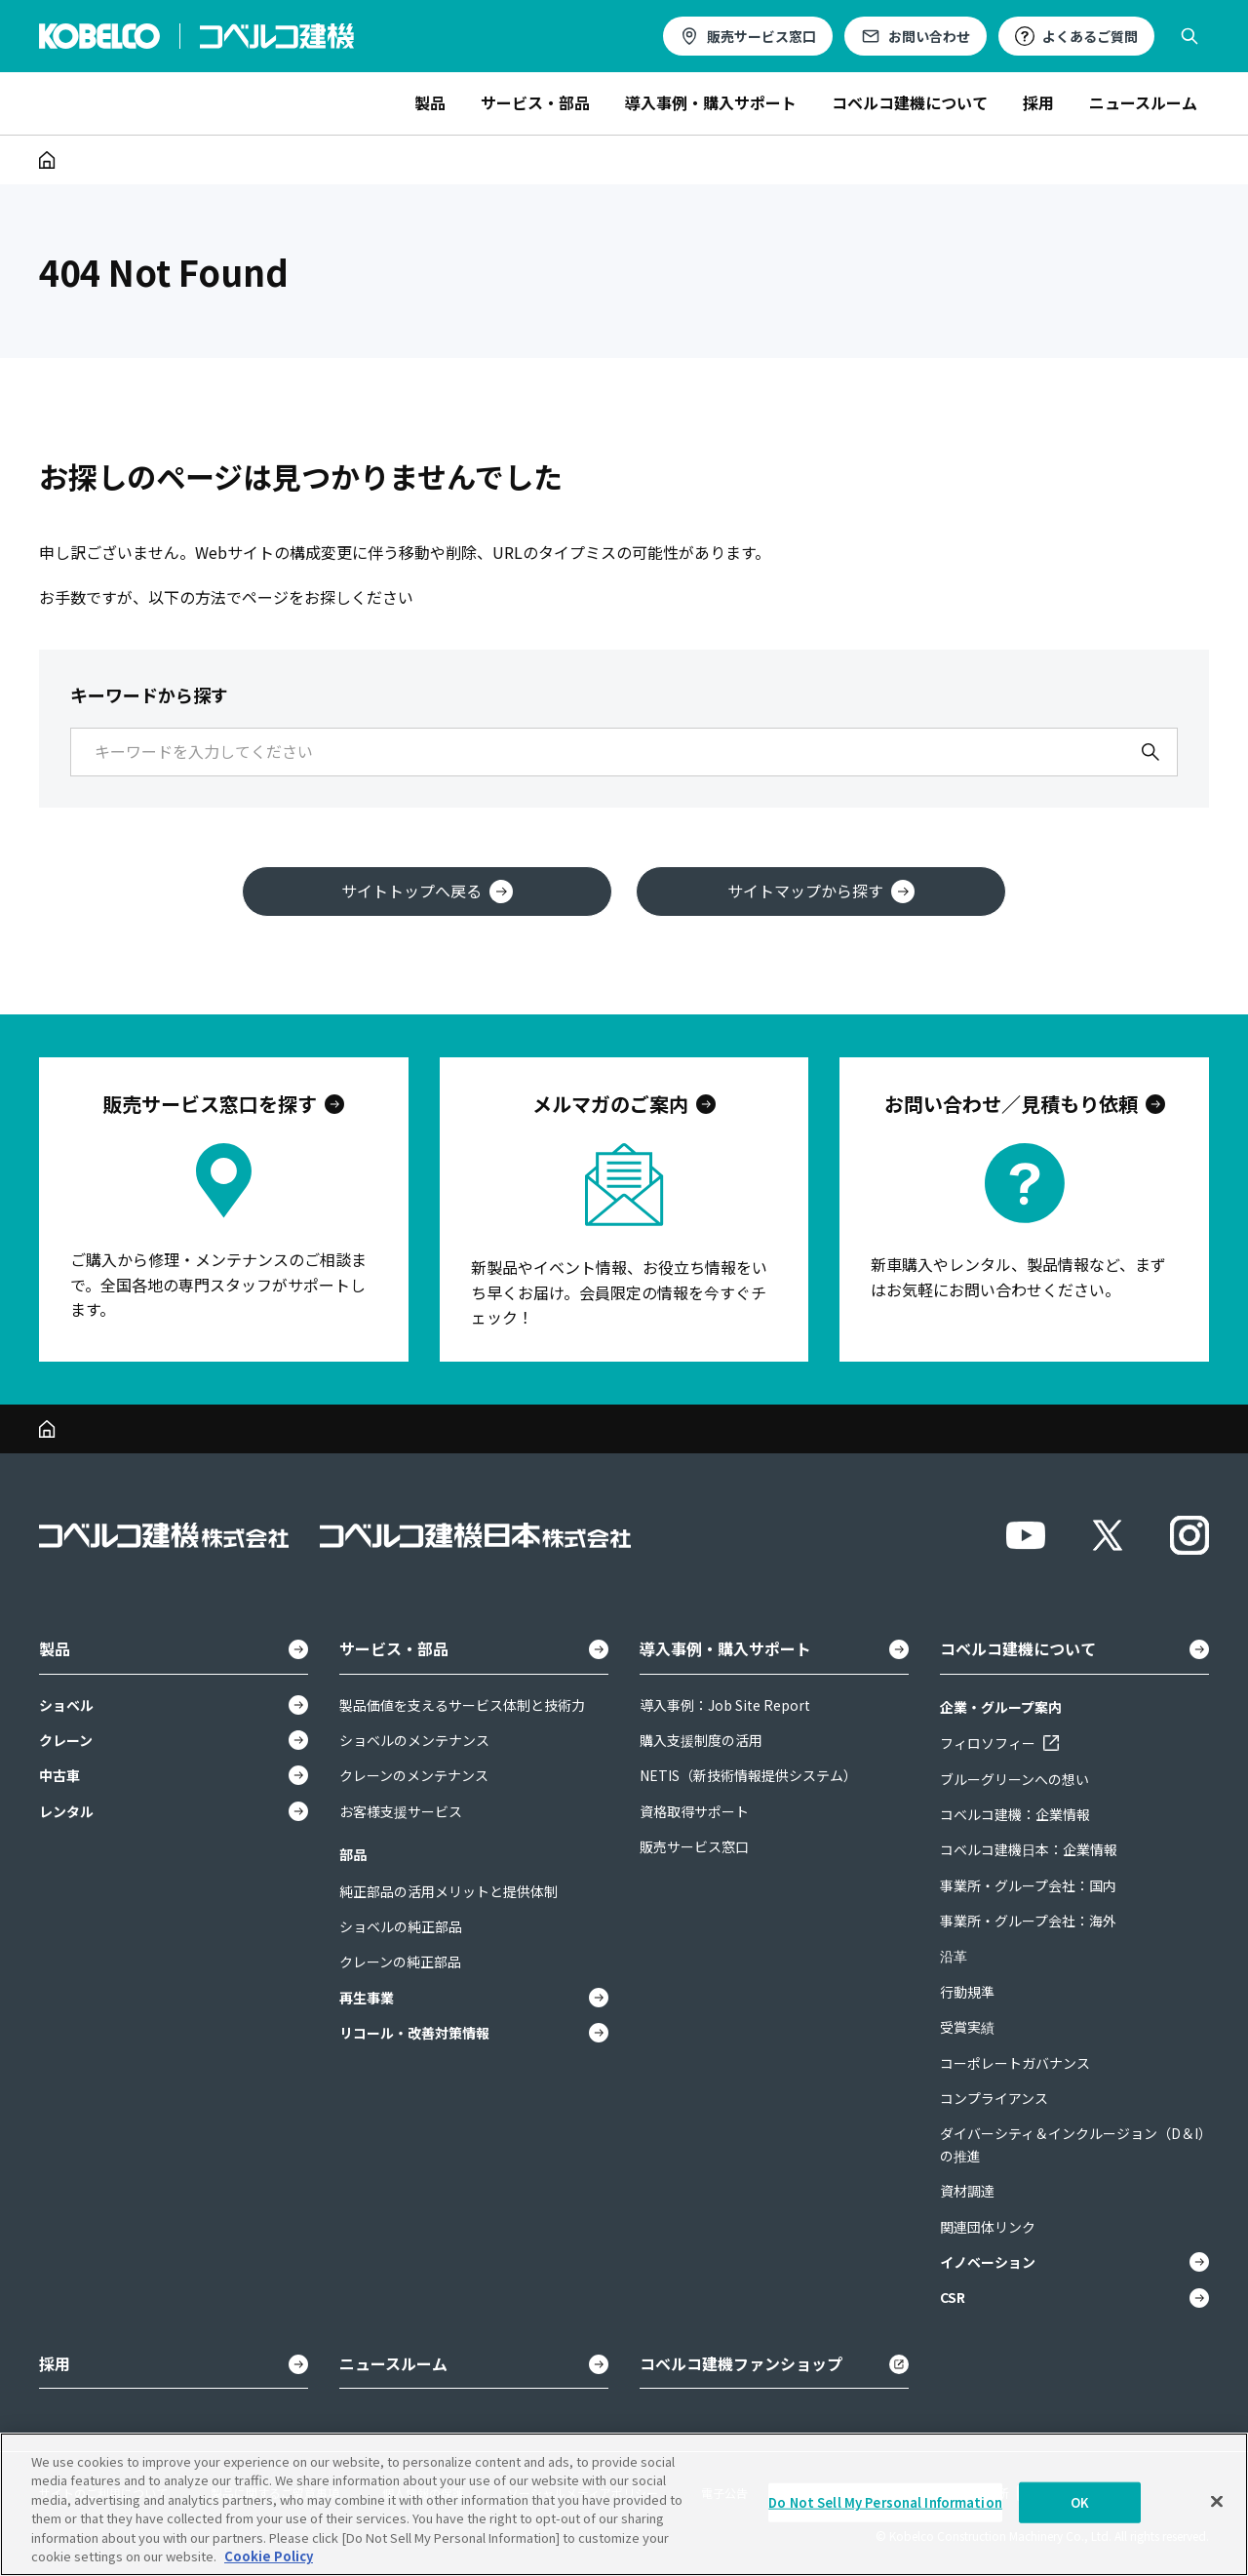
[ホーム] (47, 160)
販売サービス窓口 (761, 36)
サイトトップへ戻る (427, 891)
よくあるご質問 (1090, 36)
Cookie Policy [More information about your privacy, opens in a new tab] (268, 2556)
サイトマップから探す (821, 891)
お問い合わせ (929, 36)
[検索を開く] (1189, 36)
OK (1080, 2502)
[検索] (1150, 752)
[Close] (1216, 2501)
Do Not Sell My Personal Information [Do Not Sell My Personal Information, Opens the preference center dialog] (885, 2502)
